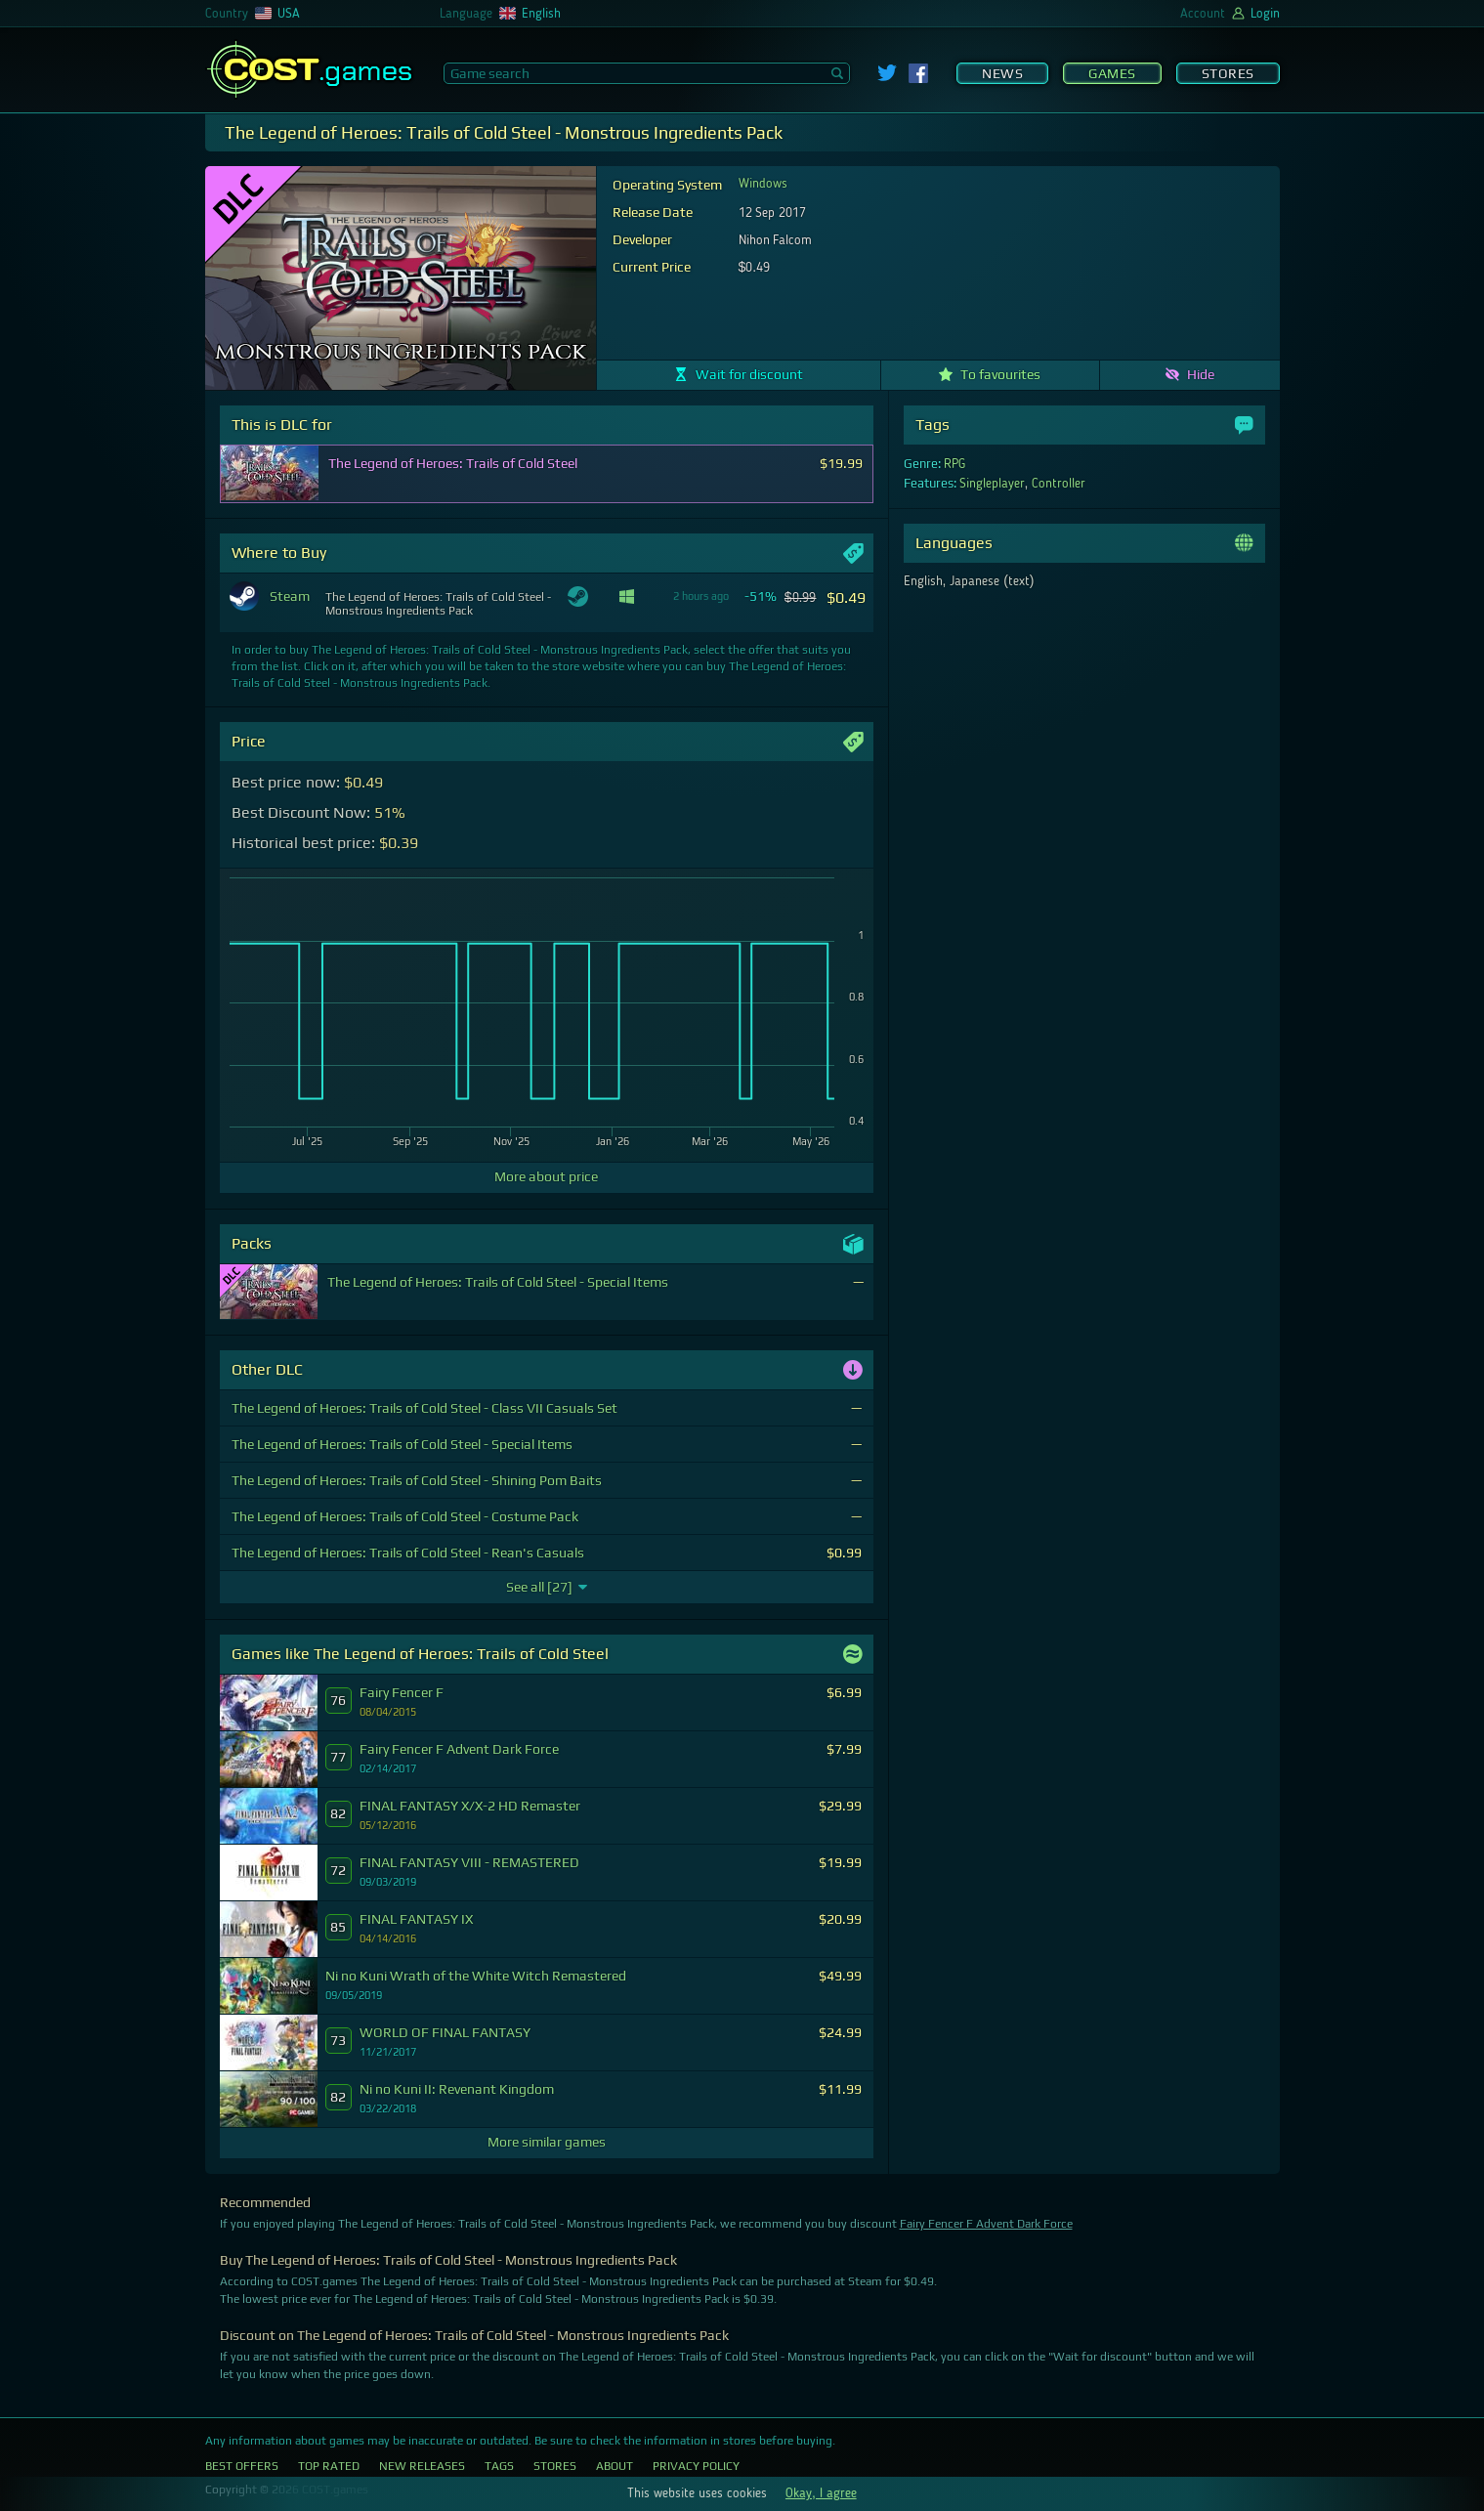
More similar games (547, 2141)
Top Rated (329, 2466)
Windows (763, 184)
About (614, 2466)
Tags (499, 2466)
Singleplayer (992, 483)
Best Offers (241, 2466)
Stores (1228, 73)
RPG (954, 464)
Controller (1058, 483)
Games (1112, 73)
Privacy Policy (696, 2466)
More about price (546, 1176)
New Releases (422, 2466)
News (1002, 73)
